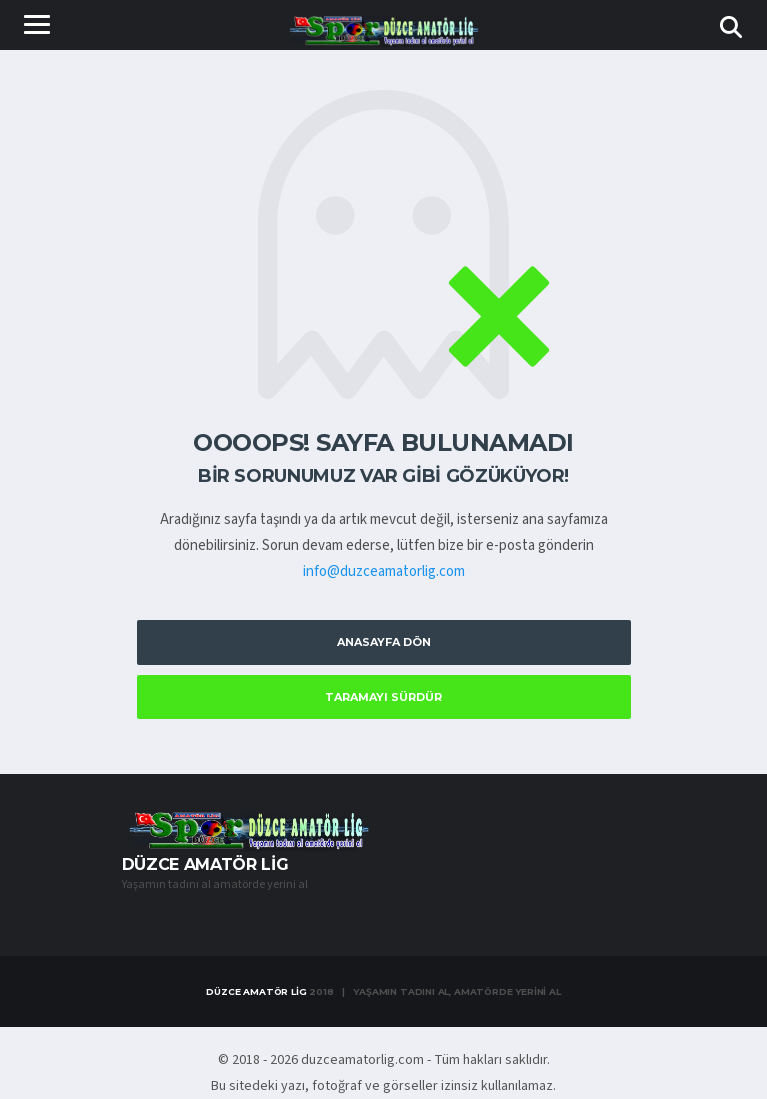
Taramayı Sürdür (383, 697)
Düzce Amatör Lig (256, 991)
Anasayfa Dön (384, 642)
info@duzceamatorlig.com (384, 571)
